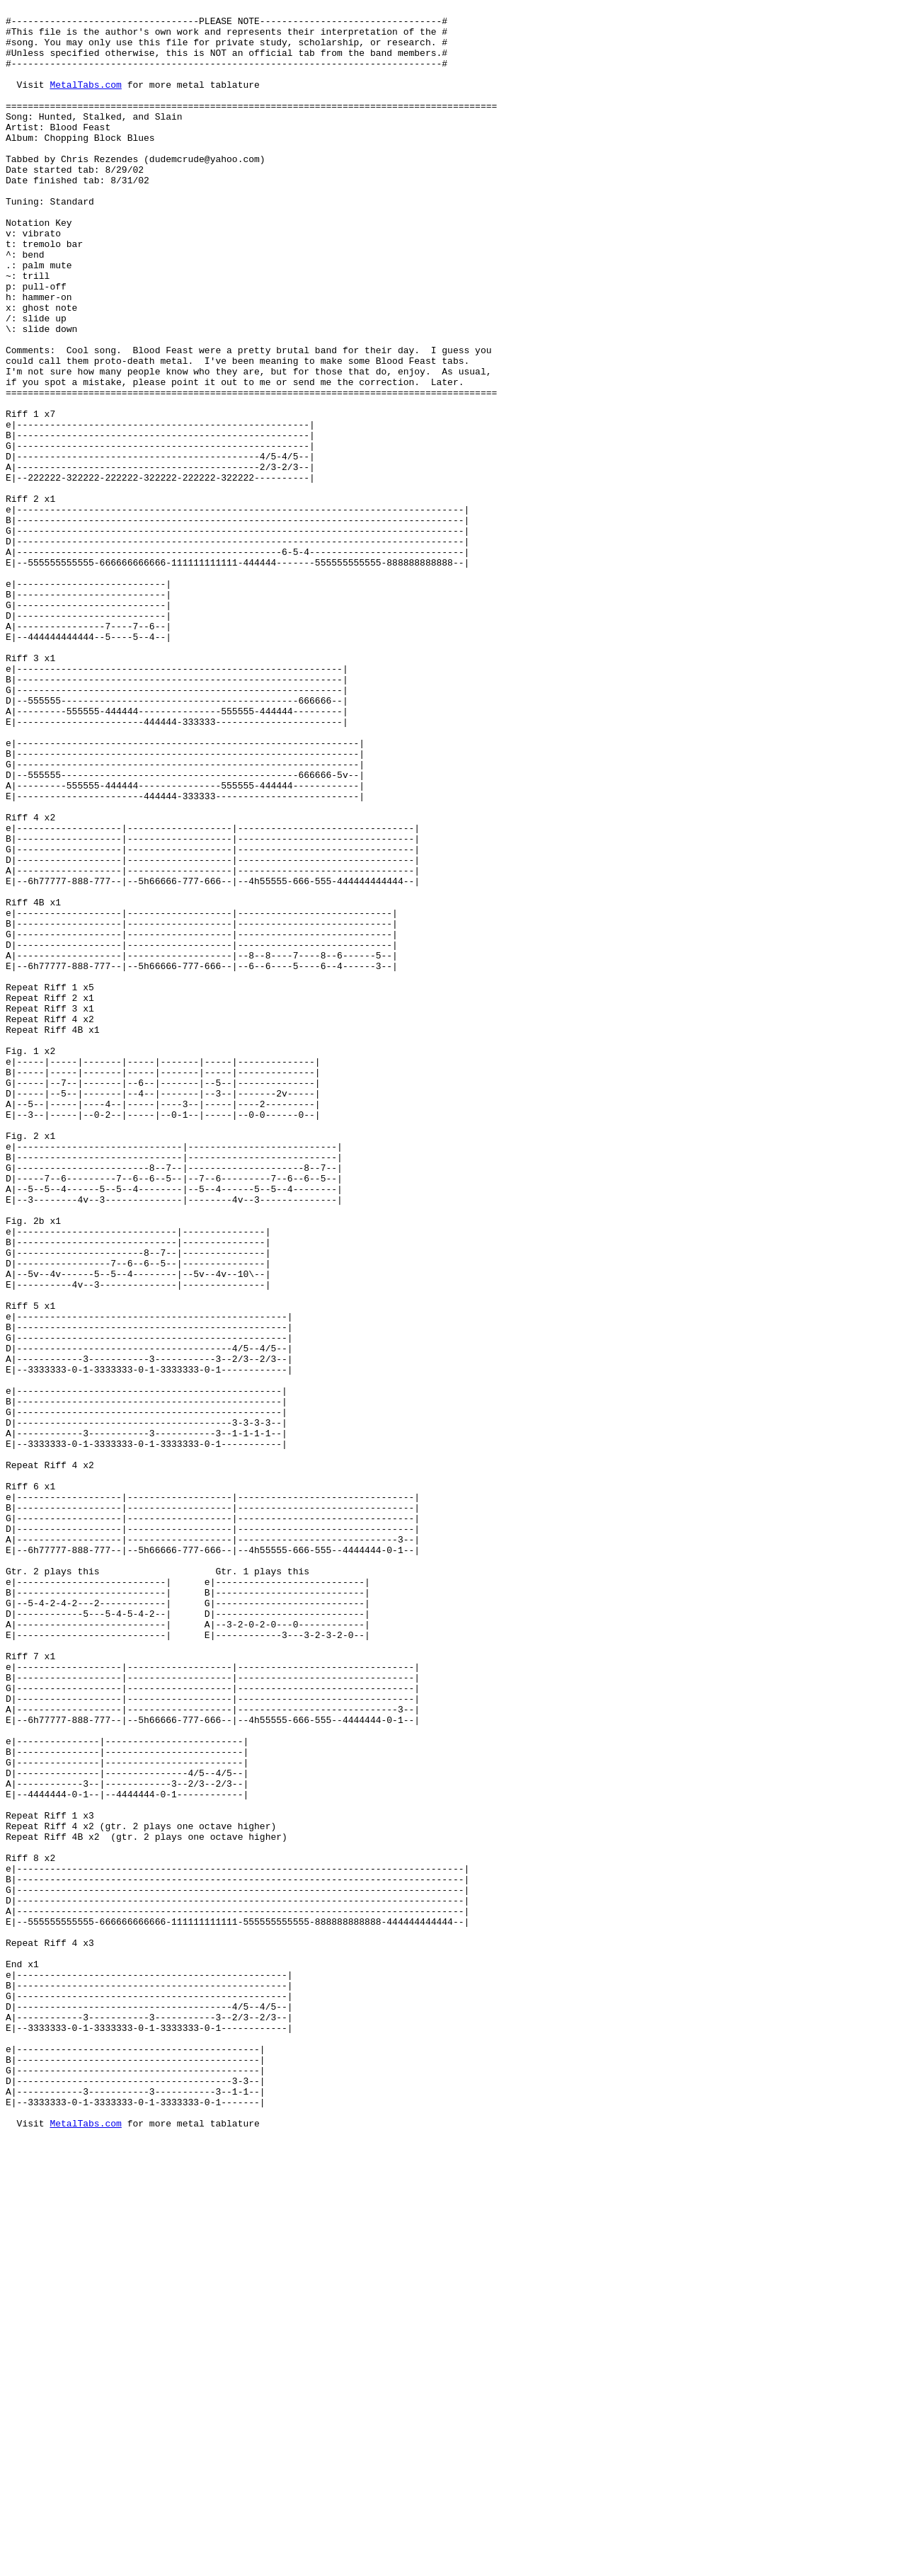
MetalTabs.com (85, 101)
